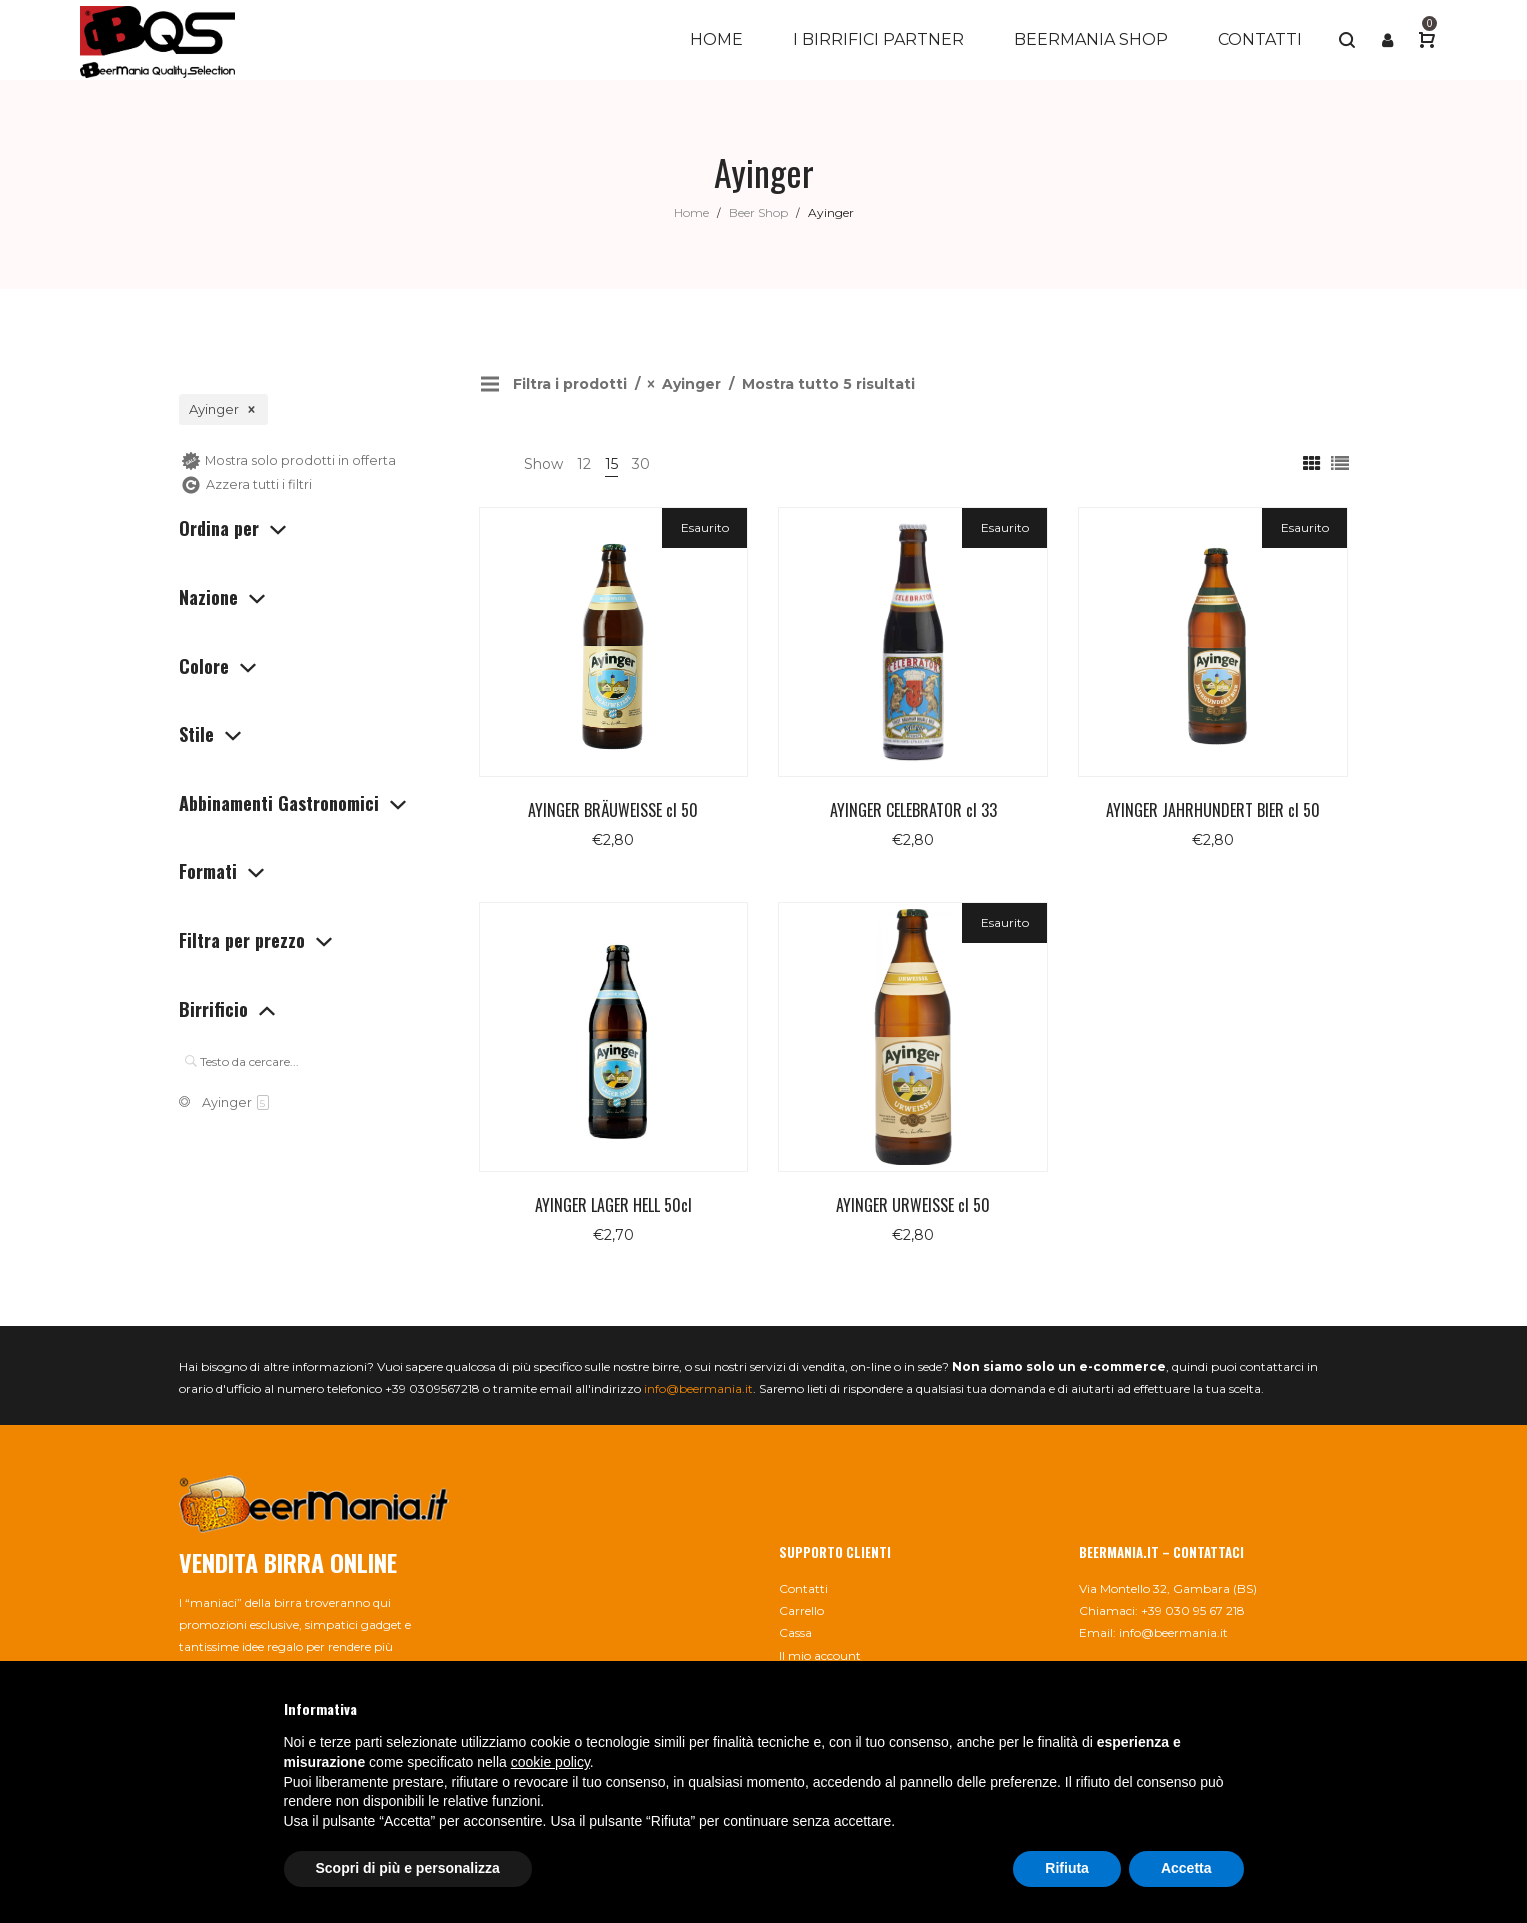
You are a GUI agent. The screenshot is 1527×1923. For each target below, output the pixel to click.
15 (611, 464)
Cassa (795, 1632)
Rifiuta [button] (1067, 1868)
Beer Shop (758, 212)
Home (691, 212)
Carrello (801, 1610)
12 (584, 464)
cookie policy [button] (550, 1762)
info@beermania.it (698, 1388)
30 (641, 464)
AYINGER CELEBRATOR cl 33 (913, 810)
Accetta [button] (1186, 1868)
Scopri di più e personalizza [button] (408, 1868)
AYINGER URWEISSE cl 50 (913, 1205)
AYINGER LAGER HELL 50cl (613, 1205)
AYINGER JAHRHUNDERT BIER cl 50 (1213, 810)
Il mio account (820, 1655)
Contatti (803, 1588)
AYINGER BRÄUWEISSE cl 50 (613, 810)
